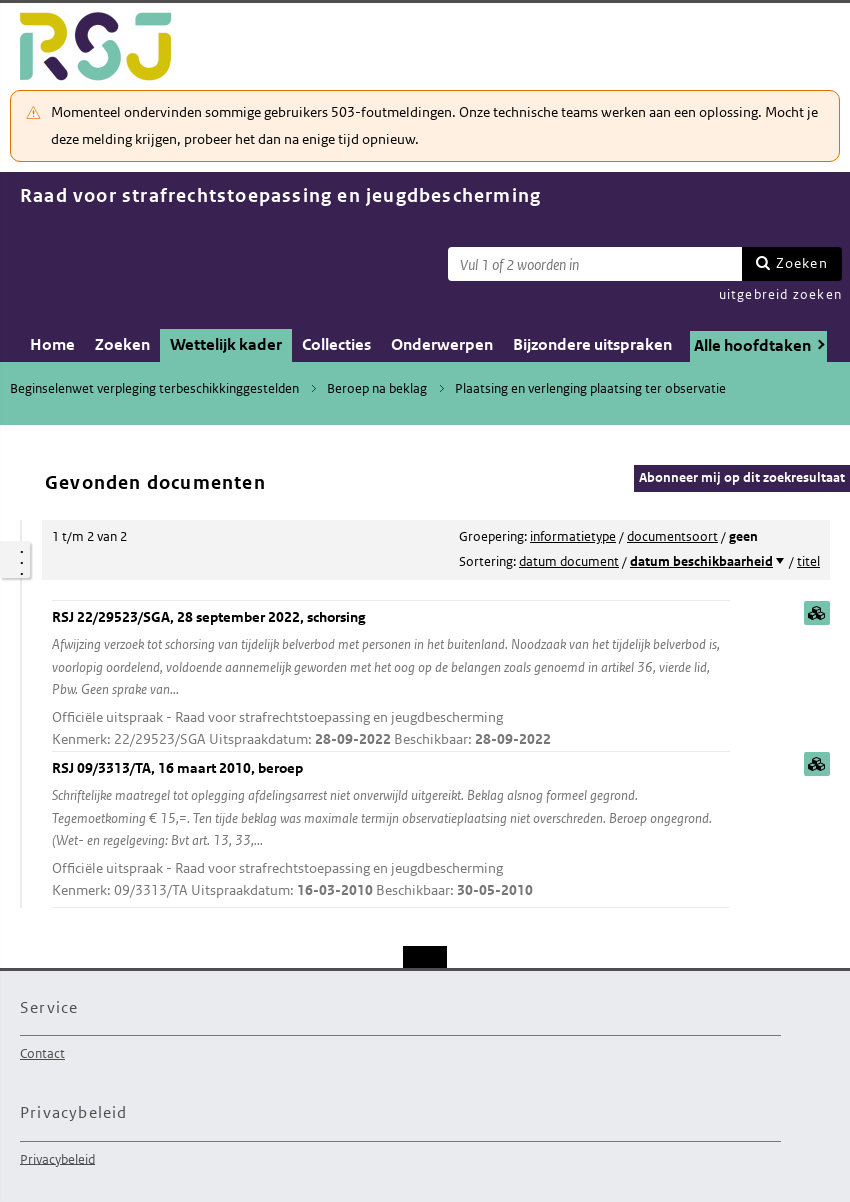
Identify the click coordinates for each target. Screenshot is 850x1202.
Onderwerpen (442, 344)
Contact (42, 1053)
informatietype (573, 536)
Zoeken (802, 263)
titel (808, 561)
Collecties (336, 344)
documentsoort (672, 536)
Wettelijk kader (226, 344)
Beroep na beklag (377, 388)
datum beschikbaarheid (701, 561)
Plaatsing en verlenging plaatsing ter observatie (590, 388)
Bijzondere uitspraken (592, 344)
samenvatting (817, 613)
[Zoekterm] (595, 264)
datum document (569, 561)
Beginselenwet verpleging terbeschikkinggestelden (154, 388)
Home (52, 344)
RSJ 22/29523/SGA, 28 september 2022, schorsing (391, 679)
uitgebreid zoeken (780, 294)
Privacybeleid (57, 1158)
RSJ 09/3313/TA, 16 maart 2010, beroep (391, 830)
